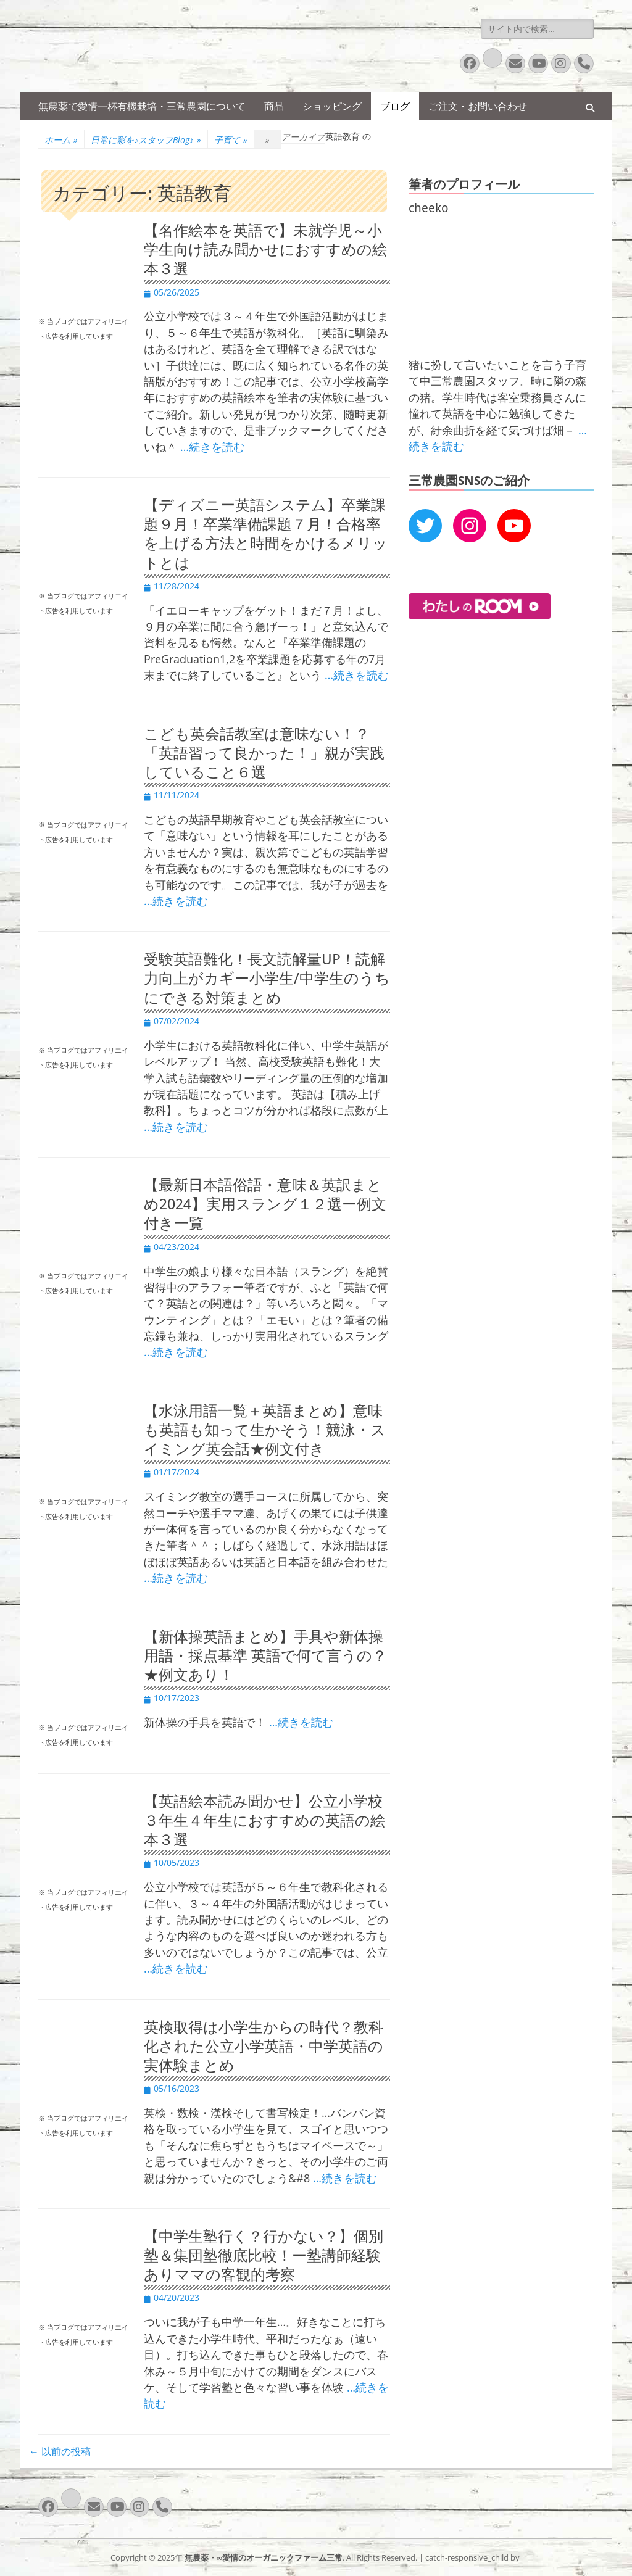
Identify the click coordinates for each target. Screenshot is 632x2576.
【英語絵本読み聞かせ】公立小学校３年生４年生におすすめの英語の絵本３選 (264, 1821)
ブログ (395, 106)
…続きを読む (212, 446)
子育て (230, 139)
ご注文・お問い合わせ (477, 106)
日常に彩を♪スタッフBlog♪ (146, 139)
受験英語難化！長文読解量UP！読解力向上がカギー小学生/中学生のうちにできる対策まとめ (267, 978)
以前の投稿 (60, 2451)
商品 (274, 106)
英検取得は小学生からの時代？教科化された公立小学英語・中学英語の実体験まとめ (263, 2046)
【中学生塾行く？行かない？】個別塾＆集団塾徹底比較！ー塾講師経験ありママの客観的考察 (263, 2256)
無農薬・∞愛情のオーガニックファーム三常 (264, 2557)
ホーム (61, 139)
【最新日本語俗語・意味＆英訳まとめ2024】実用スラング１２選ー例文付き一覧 (265, 1204)
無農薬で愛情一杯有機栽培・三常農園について (142, 106)
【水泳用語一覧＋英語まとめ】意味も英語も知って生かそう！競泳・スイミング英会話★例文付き (265, 1430)
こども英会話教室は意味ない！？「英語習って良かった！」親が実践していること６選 (264, 753)
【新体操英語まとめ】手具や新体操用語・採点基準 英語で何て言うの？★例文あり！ (265, 1656)
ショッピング (332, 106)
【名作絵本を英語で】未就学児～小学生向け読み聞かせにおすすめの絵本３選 (265, 250)
